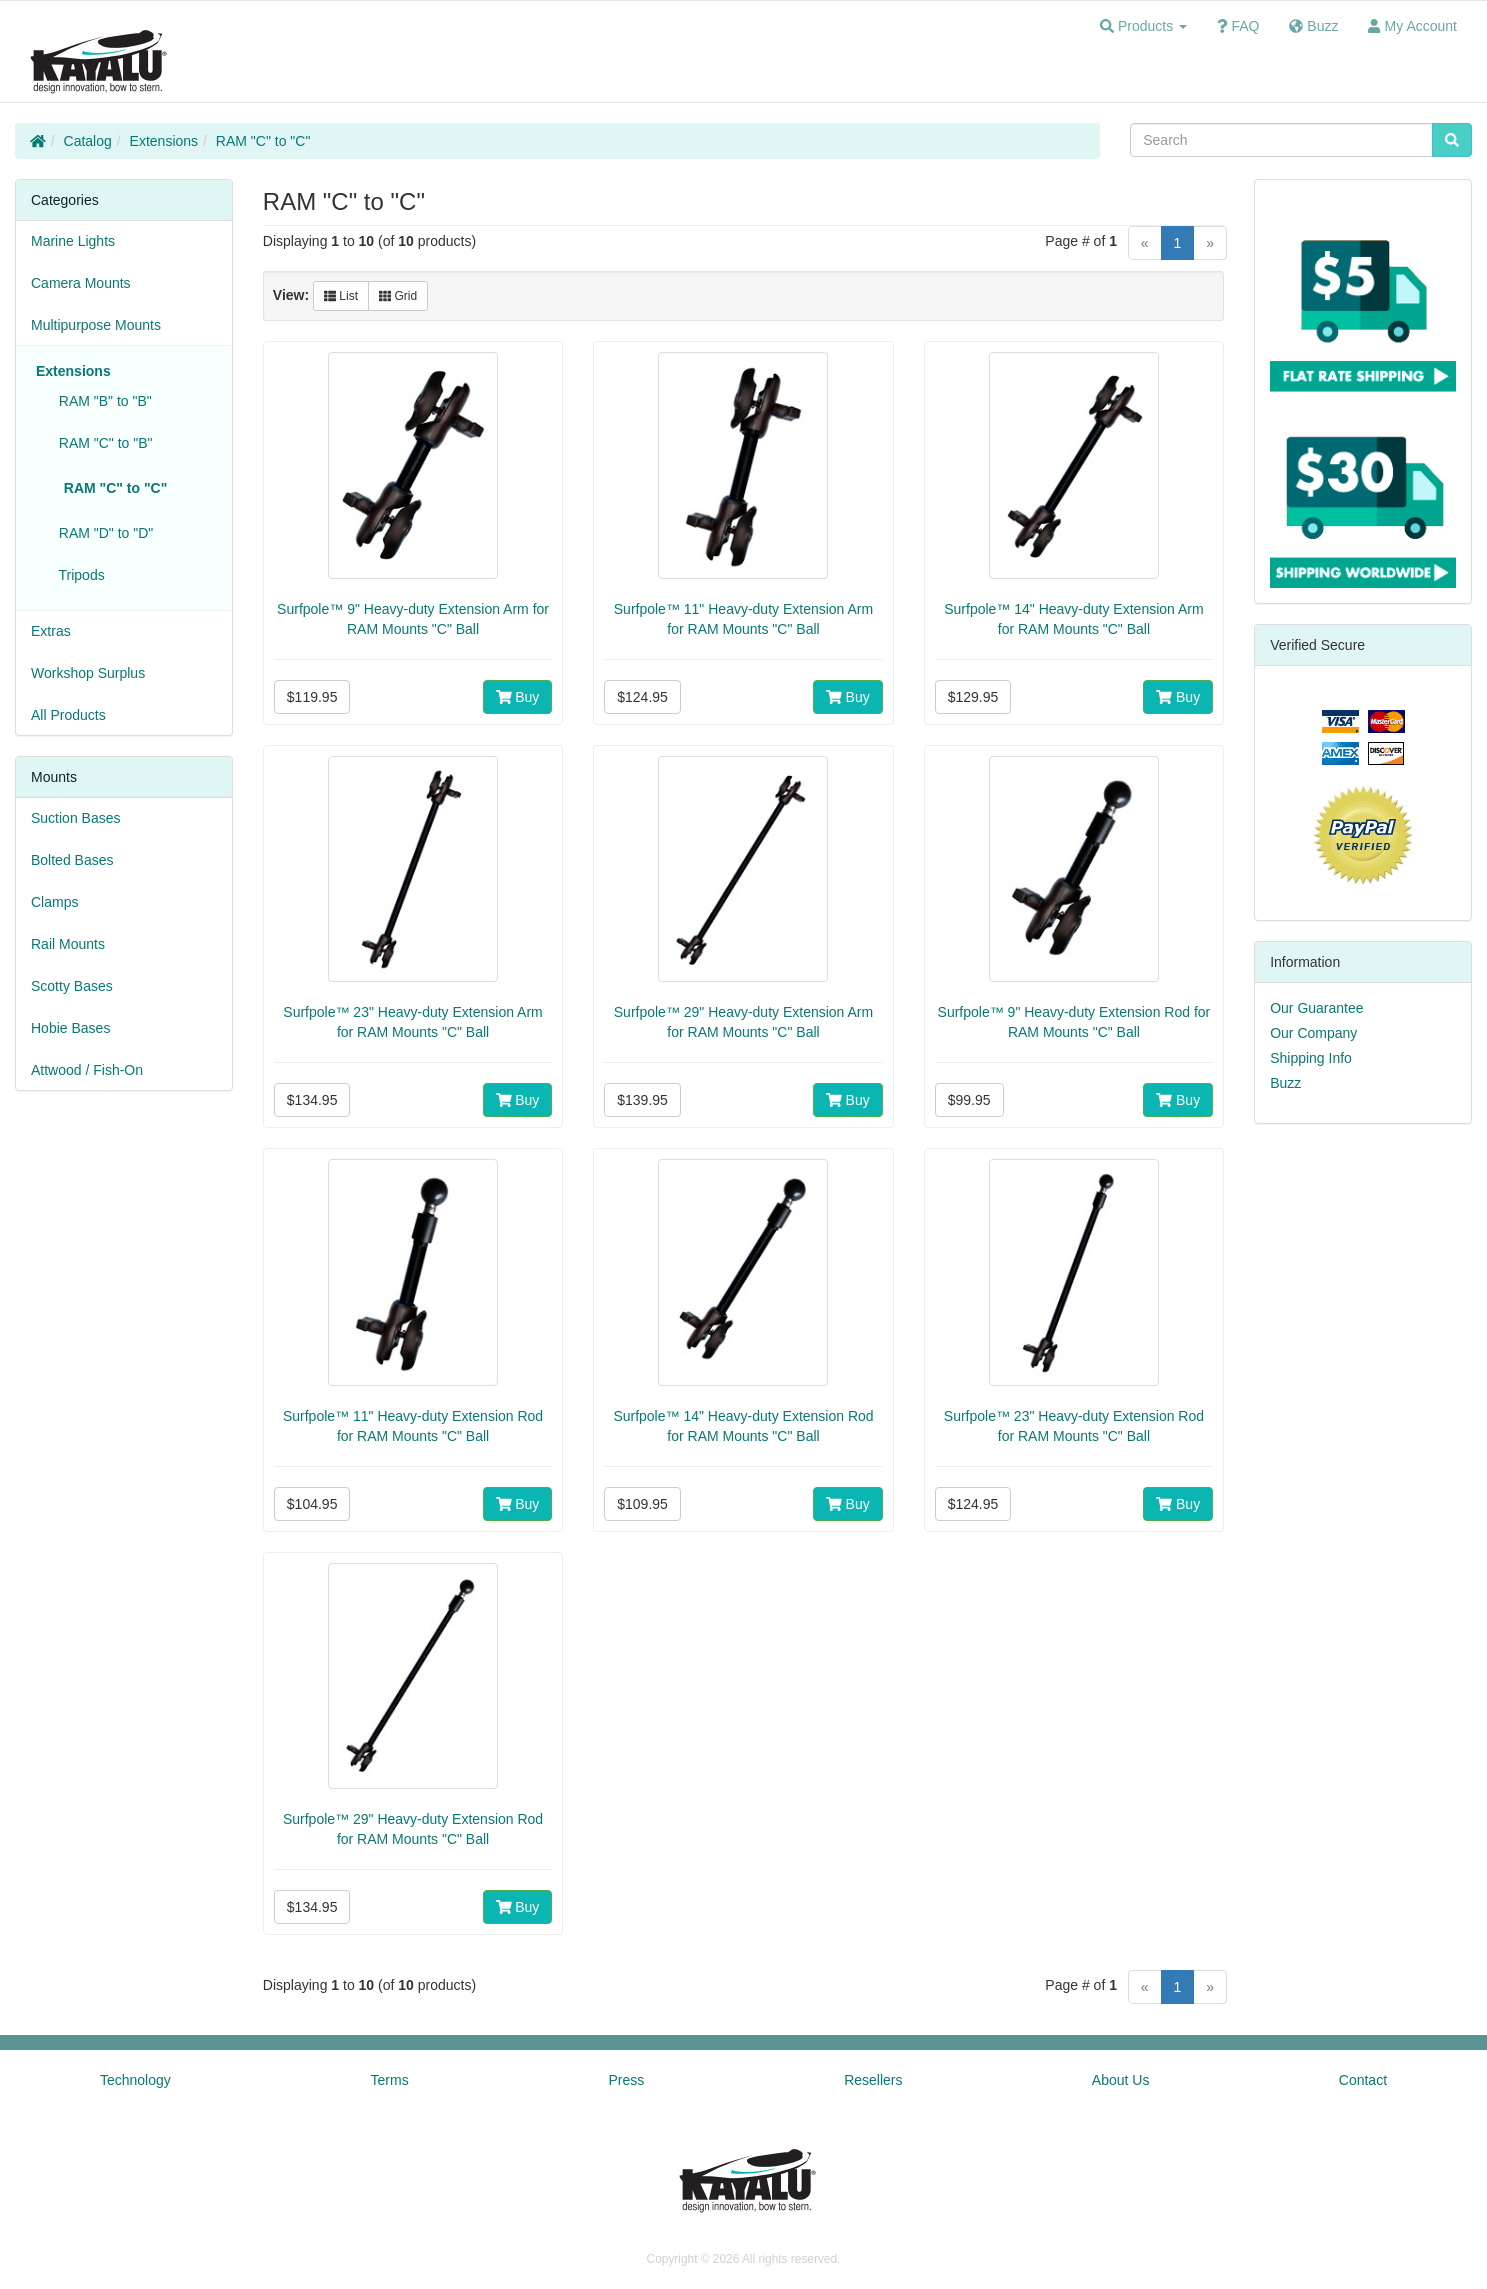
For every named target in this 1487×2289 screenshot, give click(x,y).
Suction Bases (76, 818)
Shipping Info (1311, 1058)
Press (627, 2080)
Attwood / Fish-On (87, 1070)
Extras (51, 631)
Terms (390, 2080)
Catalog (88, 141)
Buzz (1285, 1083)
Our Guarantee (1316, 1008)
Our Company (1313, 1033)
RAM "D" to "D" (102, 533)
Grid (398, 296)
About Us (1121, 2080)
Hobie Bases (70, 1028)
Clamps (54, 902)
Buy (518, 697)
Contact (1363, 2080)
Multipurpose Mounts (96, 325)
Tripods (78, 575)
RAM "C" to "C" (263, 141)
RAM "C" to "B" (102, 443)
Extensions (164, 141)
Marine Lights (73, 241)
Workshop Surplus (88, 673)
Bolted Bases (72, 860)
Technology (135, 2080)
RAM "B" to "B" (101, 401)
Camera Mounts (81, 283)
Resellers (873, 2080)
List (341, 296)
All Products (68, 715)
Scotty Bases (72, 986)
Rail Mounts (68, 944)
